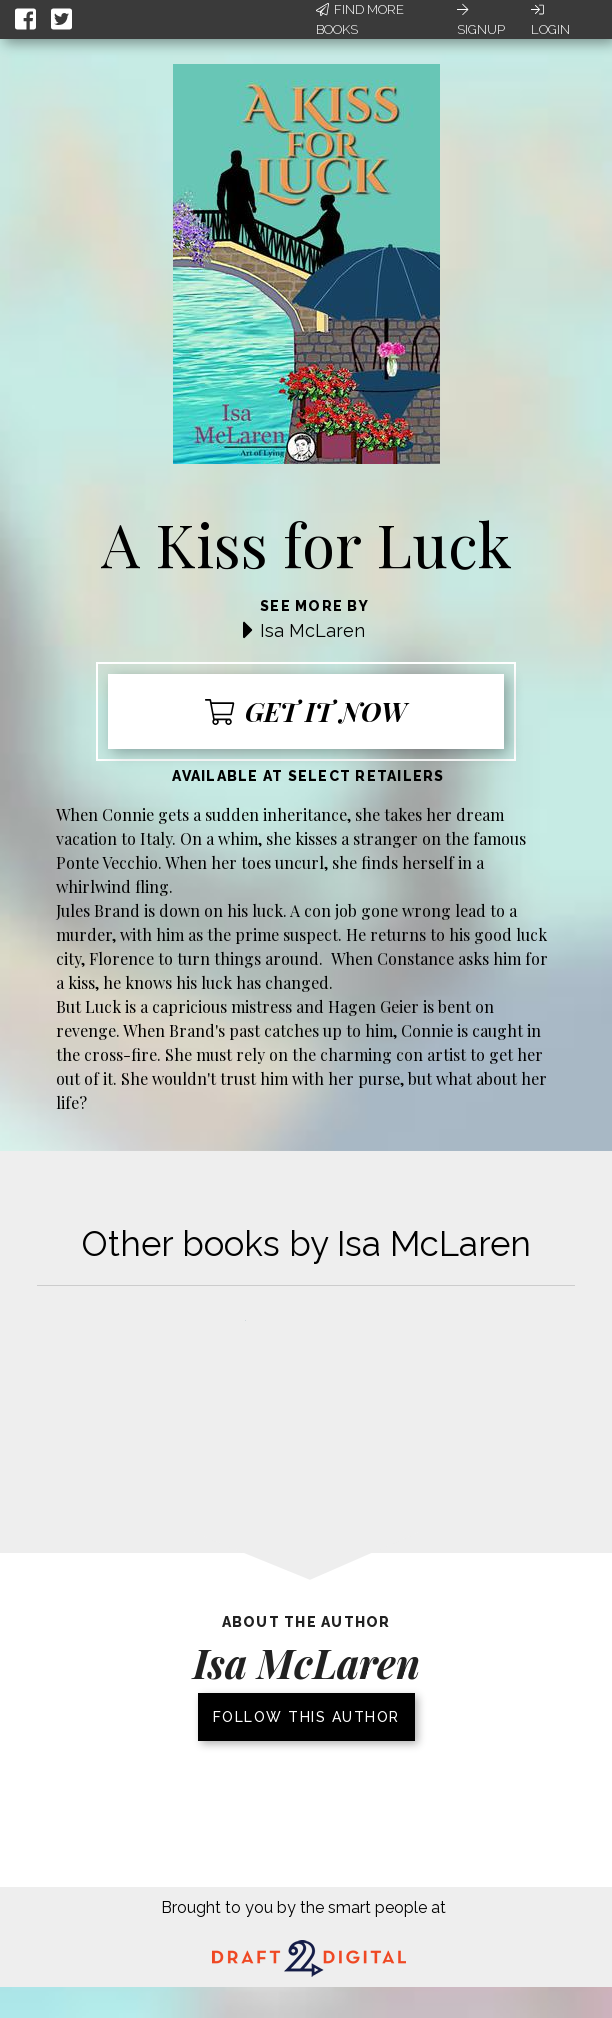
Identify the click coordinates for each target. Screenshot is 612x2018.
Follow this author (306, 1717)
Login (550, 20)
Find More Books (360, 19)
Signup (481, 20)
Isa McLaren (312, 630)
